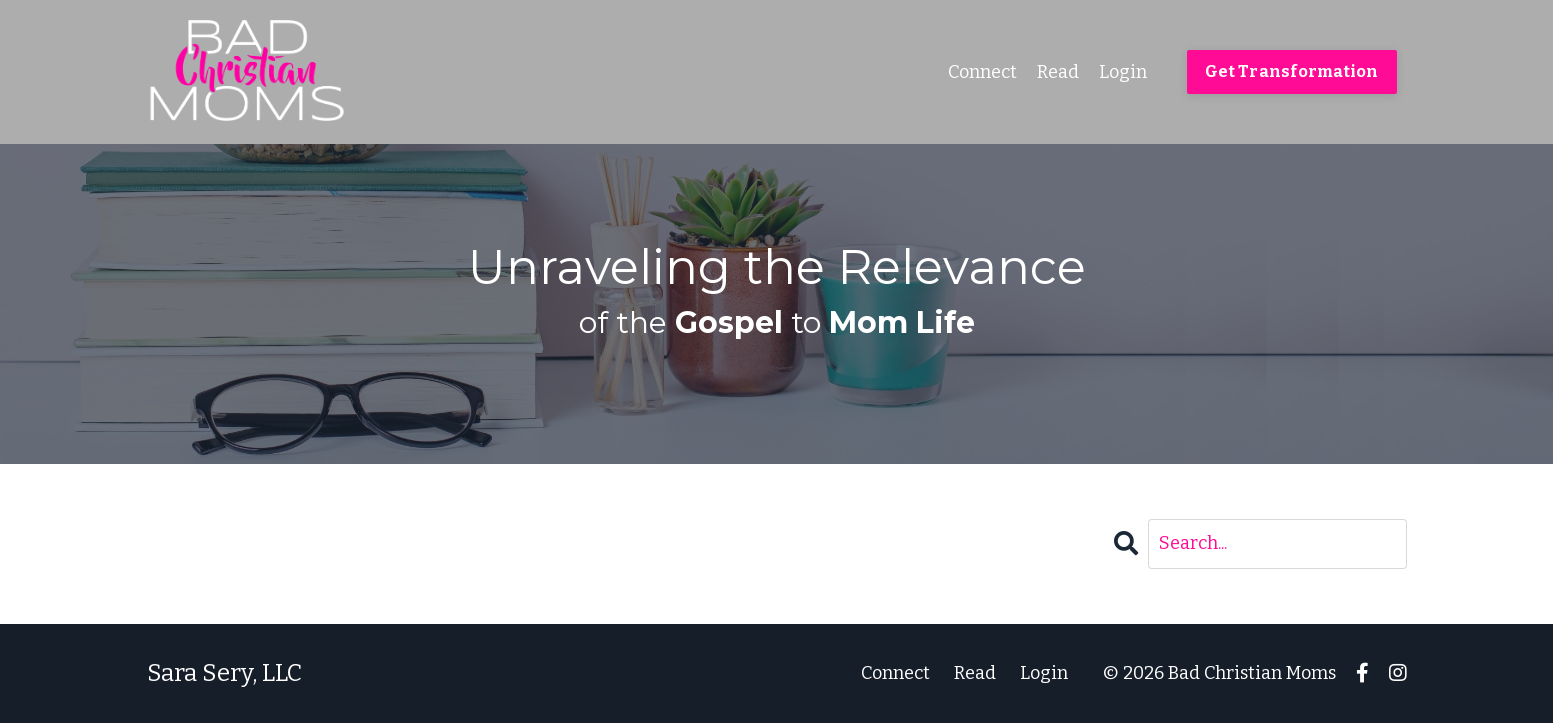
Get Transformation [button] (1292, 71)
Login (1123, 72)
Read (1058, 72)
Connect (982, 72)
